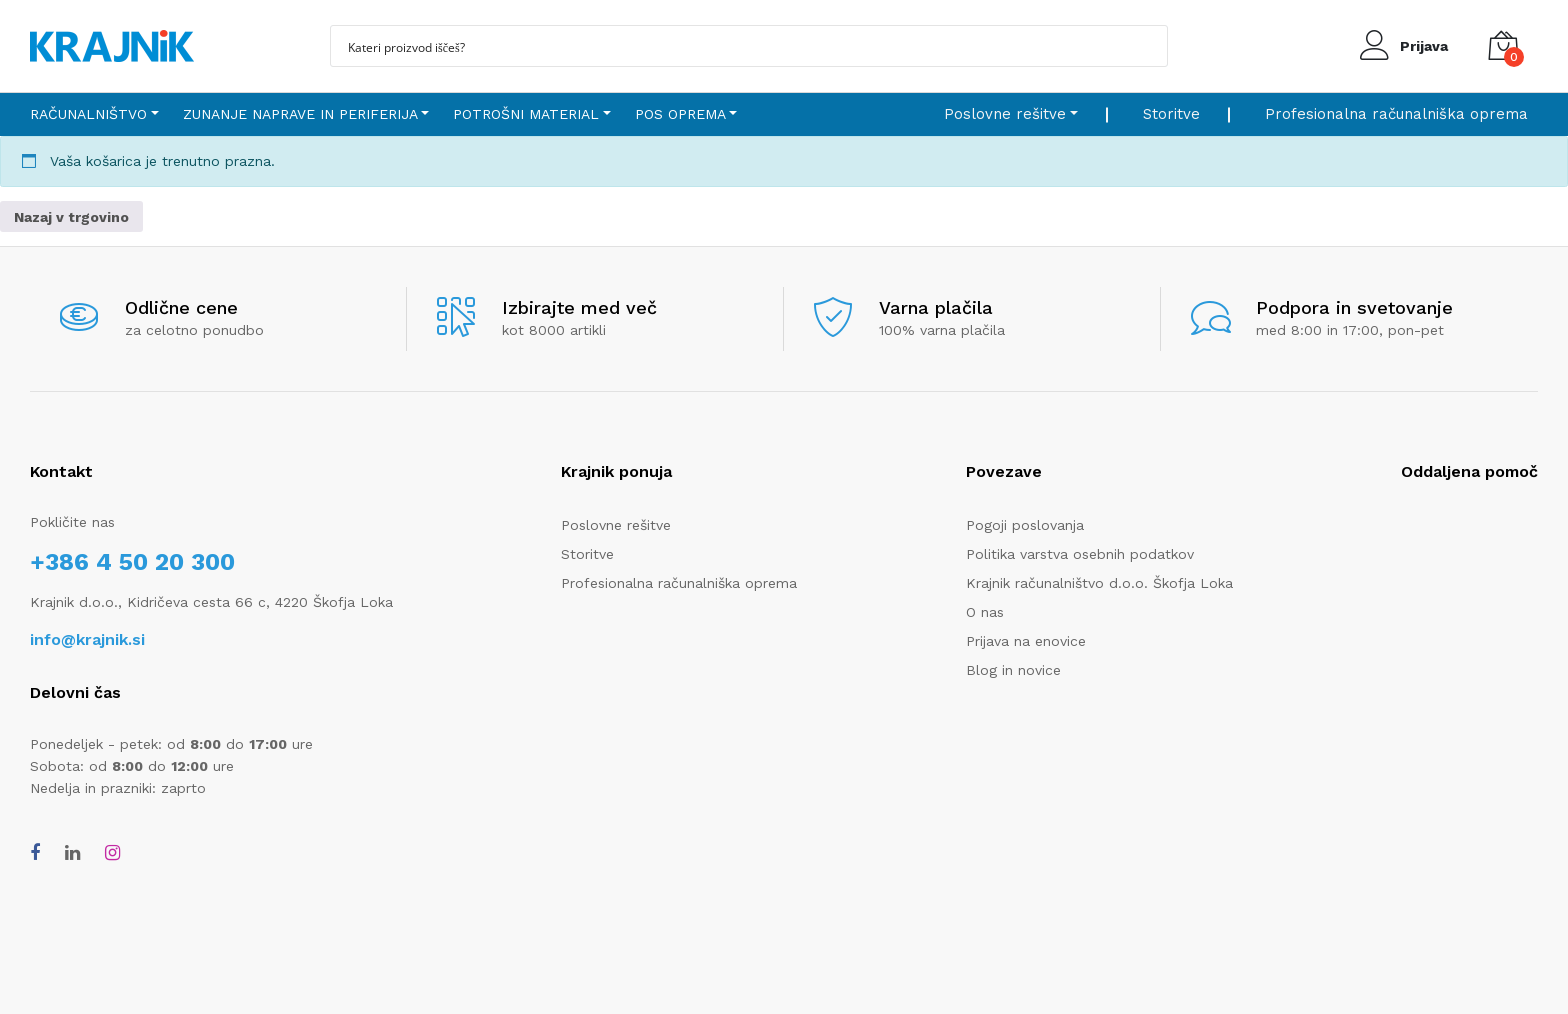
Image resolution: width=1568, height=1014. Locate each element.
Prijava (1424, 46)
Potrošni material (526, 114)
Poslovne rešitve (1005, 114)
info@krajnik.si (87, 639)
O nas (985, 612)
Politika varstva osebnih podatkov (1080, 554)
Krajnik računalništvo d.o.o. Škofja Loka (1099, 583)
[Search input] (736, 46)
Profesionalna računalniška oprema (1396, 114)
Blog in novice (1013, 670)
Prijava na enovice (1026, 641)
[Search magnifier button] (1147, 46)
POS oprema (680, 114)
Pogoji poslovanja (1025, 525)
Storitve (1171, 114)
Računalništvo (88, 114)
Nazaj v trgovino (71, 217)
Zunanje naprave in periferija (300, 114)
